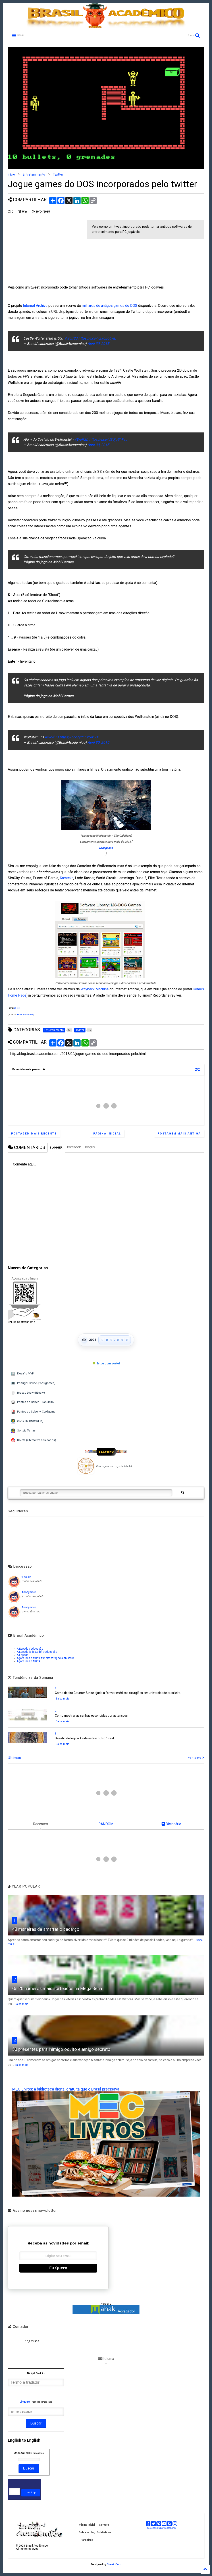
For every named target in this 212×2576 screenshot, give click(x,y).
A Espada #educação (30, 1648)
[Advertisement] (45, 251)
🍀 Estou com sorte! (106, 1363)
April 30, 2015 (98, 344)
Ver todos (196, 1757)
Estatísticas (104, 2532)
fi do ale (26, 1577)
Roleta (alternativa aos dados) (33, 1440)
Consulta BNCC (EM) (26, 1421)
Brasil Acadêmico (25, 1015)
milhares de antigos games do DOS (109, 305)
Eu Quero (58, 2268)
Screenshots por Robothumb (161, 2528)
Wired (17, 1008)
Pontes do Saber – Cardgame (32, 1412)
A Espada (22, 1655)
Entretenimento (34, 174)
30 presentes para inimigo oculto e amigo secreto (61, 2049)
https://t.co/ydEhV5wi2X (79, 737)
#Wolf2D (81, 439)
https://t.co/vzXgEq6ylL (97, 338)
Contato (104, 2524)
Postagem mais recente (33, 1133)
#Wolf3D (52, 737)
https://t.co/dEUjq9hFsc (108, 439)
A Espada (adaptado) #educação (37, 1651)
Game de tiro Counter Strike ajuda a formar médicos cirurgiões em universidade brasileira (118, 1693)
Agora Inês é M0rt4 (28, 1661)
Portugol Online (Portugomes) (32, 1383)
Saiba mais (62, 1698)
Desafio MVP (22, 1373)
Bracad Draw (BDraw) (27, 1393)
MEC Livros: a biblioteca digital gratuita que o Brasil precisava (65, 2089)
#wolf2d (70, 338)
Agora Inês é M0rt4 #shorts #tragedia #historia (46, 1658)
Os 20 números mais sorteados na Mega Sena (57, 1988)
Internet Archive (35, 305)
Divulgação (106, 848)
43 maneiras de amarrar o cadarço (45, 1929)
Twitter (58, 174)
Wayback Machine (95, 989)
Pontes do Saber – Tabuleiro (32, 1402)
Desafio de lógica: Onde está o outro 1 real (84, 1738)
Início (11, 174)
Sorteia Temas (22, 1430)
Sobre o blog (87, 2532)
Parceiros (87, 2539)
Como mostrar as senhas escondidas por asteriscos (91, 1715)
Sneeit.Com (114, 2564)
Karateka (66, 878)
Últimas (14, 1758)
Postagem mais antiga (179, 1133)
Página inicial (107, 1133)
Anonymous (29, 1592)
